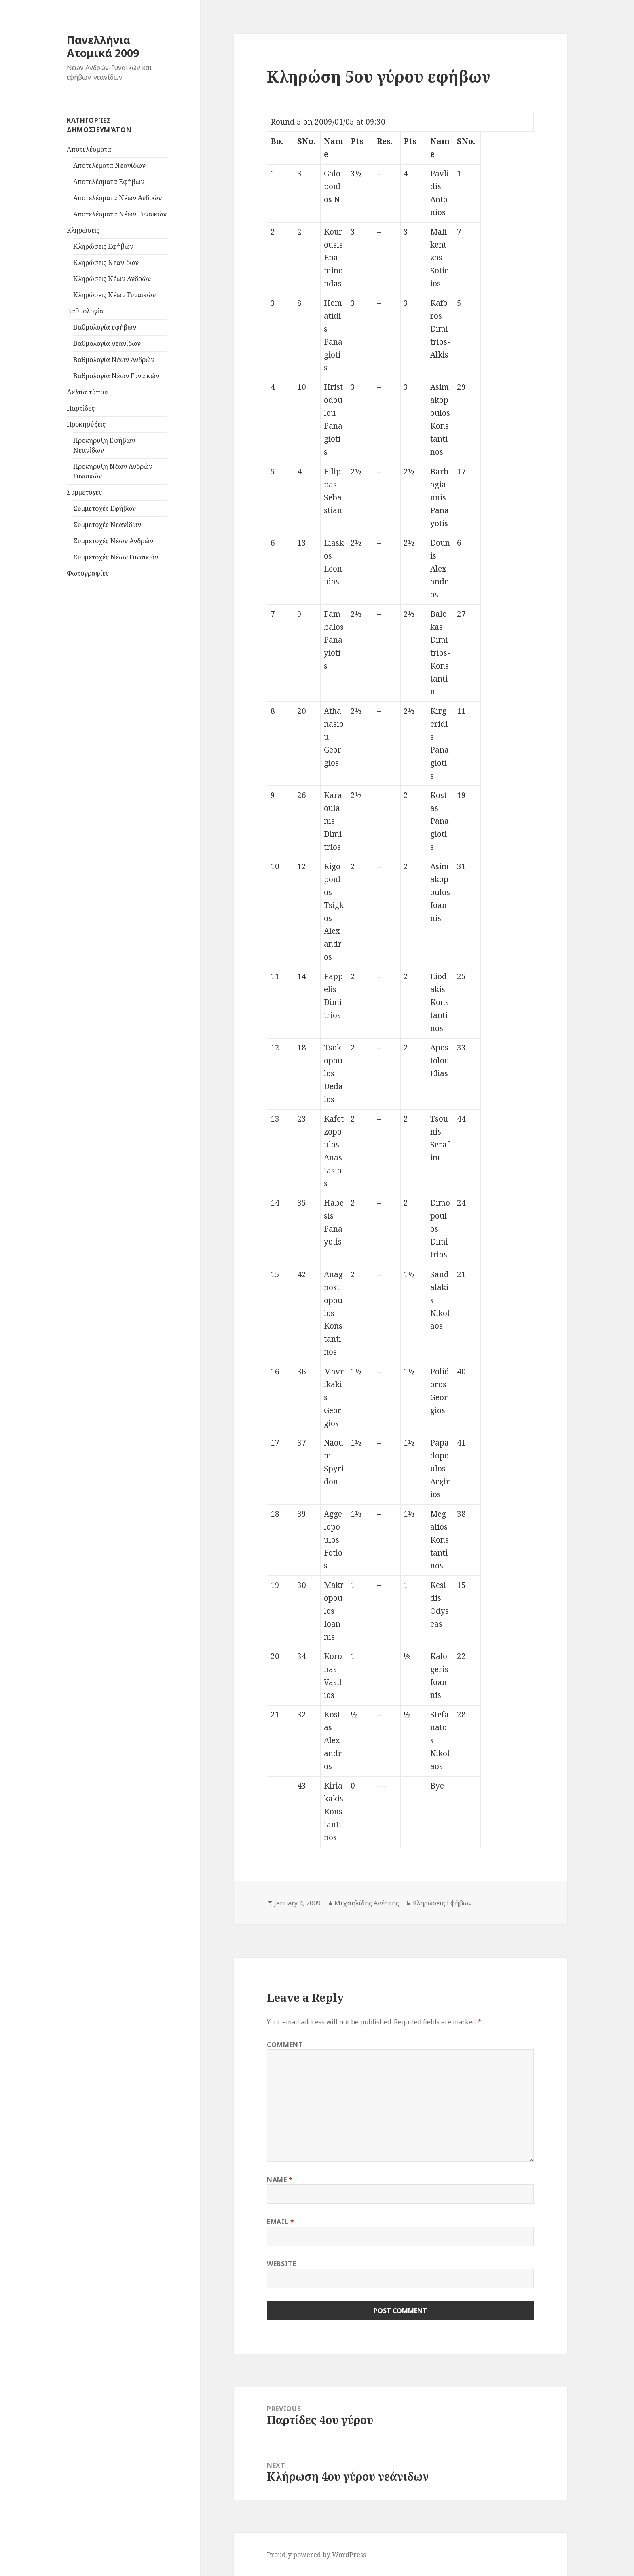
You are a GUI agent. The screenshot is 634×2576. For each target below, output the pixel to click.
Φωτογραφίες (88, 573)
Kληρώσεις (83, 230)
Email (280, 2221)
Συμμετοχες (84, 492)
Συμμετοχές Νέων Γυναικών (115, 556)
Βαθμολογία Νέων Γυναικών (116, 375)
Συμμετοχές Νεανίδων (107, 524)
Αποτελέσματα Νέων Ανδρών (117, 197)
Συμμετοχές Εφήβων (104, 508)
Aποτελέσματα (89, 149)
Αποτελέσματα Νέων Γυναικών (120, 214)
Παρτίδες (81, 408)
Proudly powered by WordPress (316, 2554)
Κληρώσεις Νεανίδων (106, 262)
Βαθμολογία (85, 311)
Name (280, 2179)
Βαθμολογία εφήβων (104, 327)
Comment (285, 2044)
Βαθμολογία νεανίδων (107, 343)
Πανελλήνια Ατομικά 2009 (103, 46)
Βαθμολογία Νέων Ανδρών (113, 359)
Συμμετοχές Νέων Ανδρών (113, 540)
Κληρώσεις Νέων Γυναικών (114, 294)
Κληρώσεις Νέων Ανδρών (112, 278)
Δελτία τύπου (87, 391)
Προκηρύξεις (86, 424)
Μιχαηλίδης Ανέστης (366, 1903)
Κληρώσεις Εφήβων (103, 246)
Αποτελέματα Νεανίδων (109, 165)
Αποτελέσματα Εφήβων (108, 181)
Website (281, 2263)
